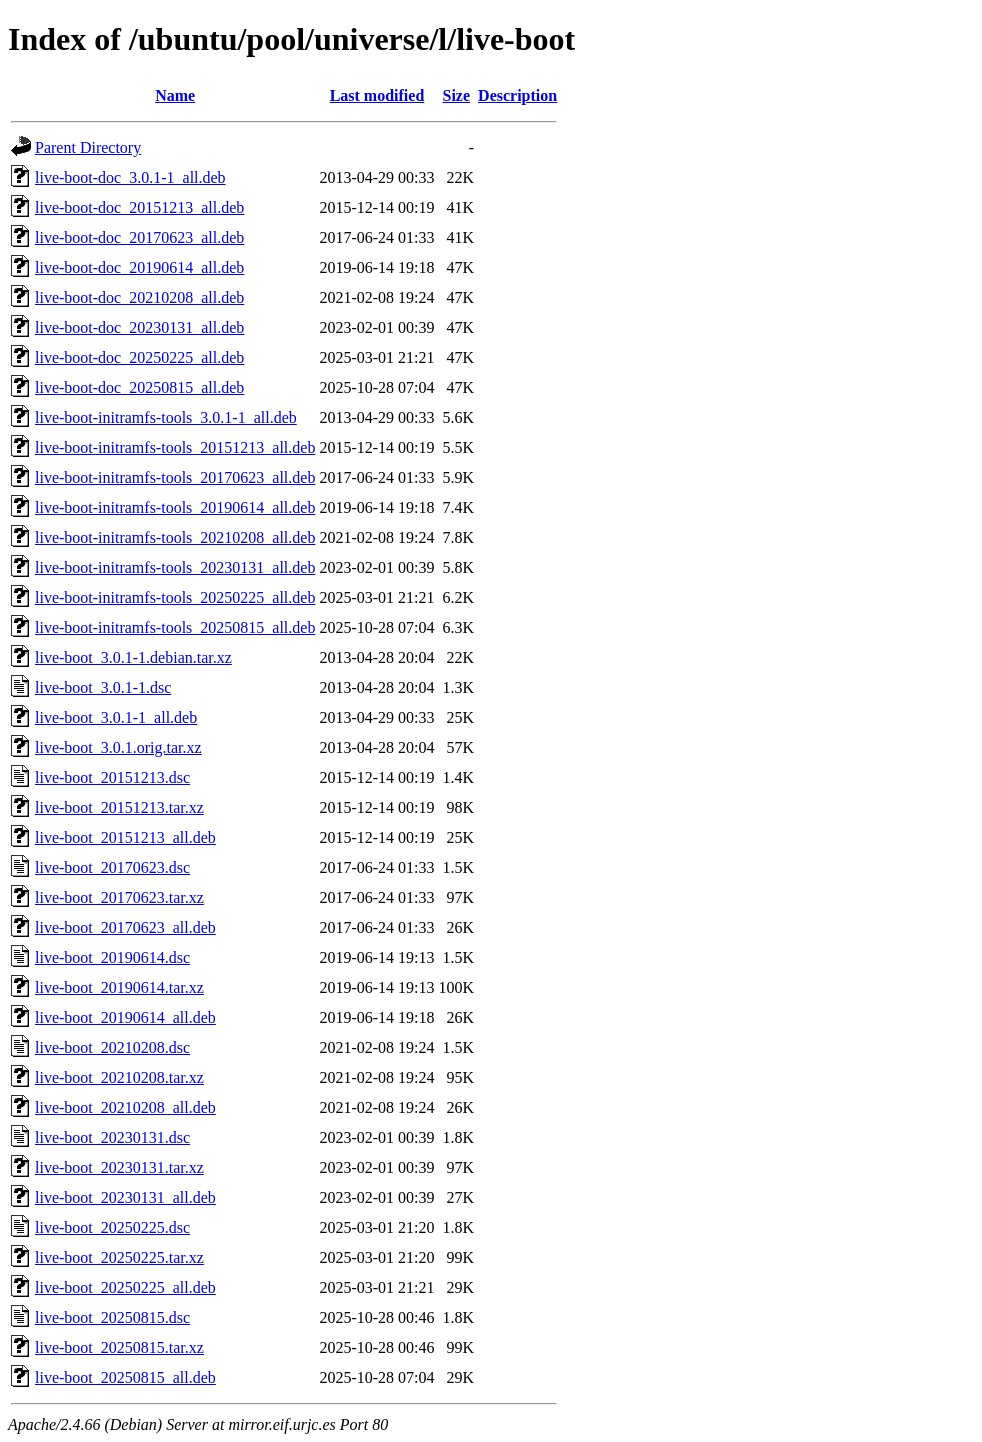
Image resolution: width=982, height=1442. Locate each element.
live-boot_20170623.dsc (112, 867)
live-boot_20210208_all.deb (125, 1107)
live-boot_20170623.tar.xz (119, 897)
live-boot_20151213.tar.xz (119, 807)
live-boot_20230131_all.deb (125, 1197)
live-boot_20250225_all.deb (125, 1287)
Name (175, 95)
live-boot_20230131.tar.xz (119, 1167)
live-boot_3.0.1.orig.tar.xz (118, 747)
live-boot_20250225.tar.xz (119, 1257)
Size (457, 95)
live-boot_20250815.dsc (112, 1317)
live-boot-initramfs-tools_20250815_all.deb (175, 627)
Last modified (377, 95)
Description (517, 95)
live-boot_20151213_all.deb (125, 837)
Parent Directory (88, 147)
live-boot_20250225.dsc (112, 1227)
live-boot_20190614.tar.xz (119, 987)
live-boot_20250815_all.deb (125, 1377)
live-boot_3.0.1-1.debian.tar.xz (133, 657)
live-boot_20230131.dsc (112, 1137)
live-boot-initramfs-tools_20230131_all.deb (175, 567)
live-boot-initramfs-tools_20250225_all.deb (175, 597)
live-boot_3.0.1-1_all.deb (116, 717)
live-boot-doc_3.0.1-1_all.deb (130, 177)
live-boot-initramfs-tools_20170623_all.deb (175, 477)
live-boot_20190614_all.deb (125, 1017)
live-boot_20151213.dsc (112, 777)
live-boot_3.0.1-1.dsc (103, 687)
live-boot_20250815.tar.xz (119, 1347)
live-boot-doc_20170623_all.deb (139, 237)
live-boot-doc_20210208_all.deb (139, 297)
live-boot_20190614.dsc (112, 957)
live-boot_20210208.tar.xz (119, 1077)
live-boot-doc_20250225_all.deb (139, 357)
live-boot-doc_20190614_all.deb (139, 267)
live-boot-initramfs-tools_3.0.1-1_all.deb (166, 417)
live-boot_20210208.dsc (112, 1047)
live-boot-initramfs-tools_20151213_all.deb (175, 447)
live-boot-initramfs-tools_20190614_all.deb (175, 507)
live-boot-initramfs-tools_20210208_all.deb (175, 537)
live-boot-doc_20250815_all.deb (139, 387)
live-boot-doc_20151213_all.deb (139, 207)
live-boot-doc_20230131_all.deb (139, 327)
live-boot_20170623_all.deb (125, 927)
